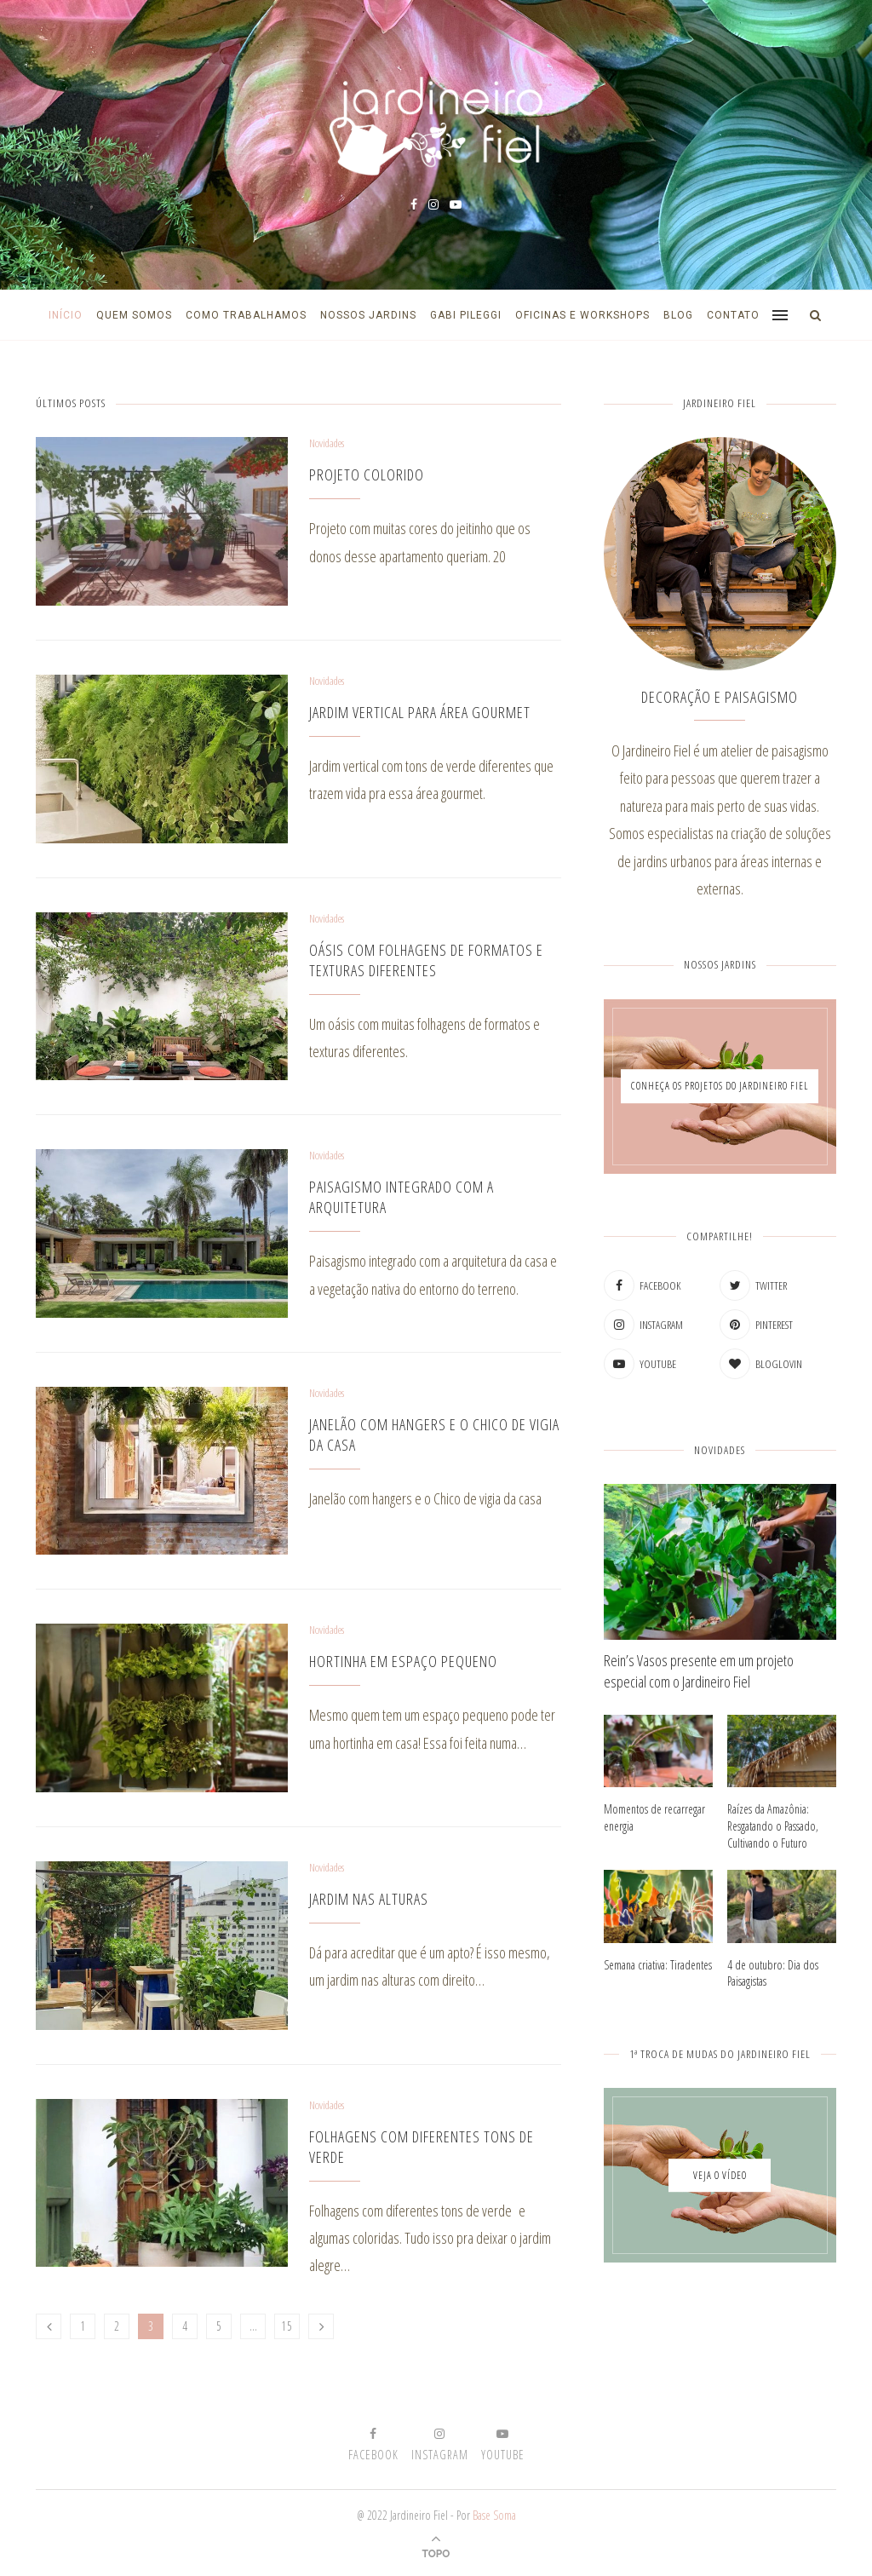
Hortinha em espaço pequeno (403, 1661)
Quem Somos (134, 315)
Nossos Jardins (368, 315)
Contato (733, 315)
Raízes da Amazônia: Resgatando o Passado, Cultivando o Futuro (772, 1825)
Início (66, 315)
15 (287, 2326)
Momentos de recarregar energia (654, 1817)
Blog (678, 315)
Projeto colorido (366, 474)
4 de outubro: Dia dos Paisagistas (772, 1973)
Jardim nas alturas (368, 1899)
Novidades (326, 444)
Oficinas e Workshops (582, 315)
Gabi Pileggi (466, 315)
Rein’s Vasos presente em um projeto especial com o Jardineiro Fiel (699, 1671)
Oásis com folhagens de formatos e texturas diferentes (426, 960)
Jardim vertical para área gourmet (420, 712)
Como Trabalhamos (246, 315)
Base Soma (494, 2515)
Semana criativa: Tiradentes (658, 1965)
